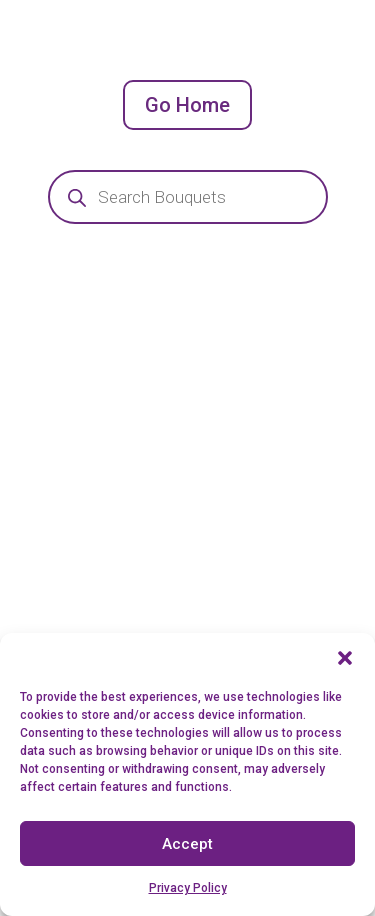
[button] (345, 658)
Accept (187, 844)
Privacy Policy (188, 888)
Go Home (187, 105)
